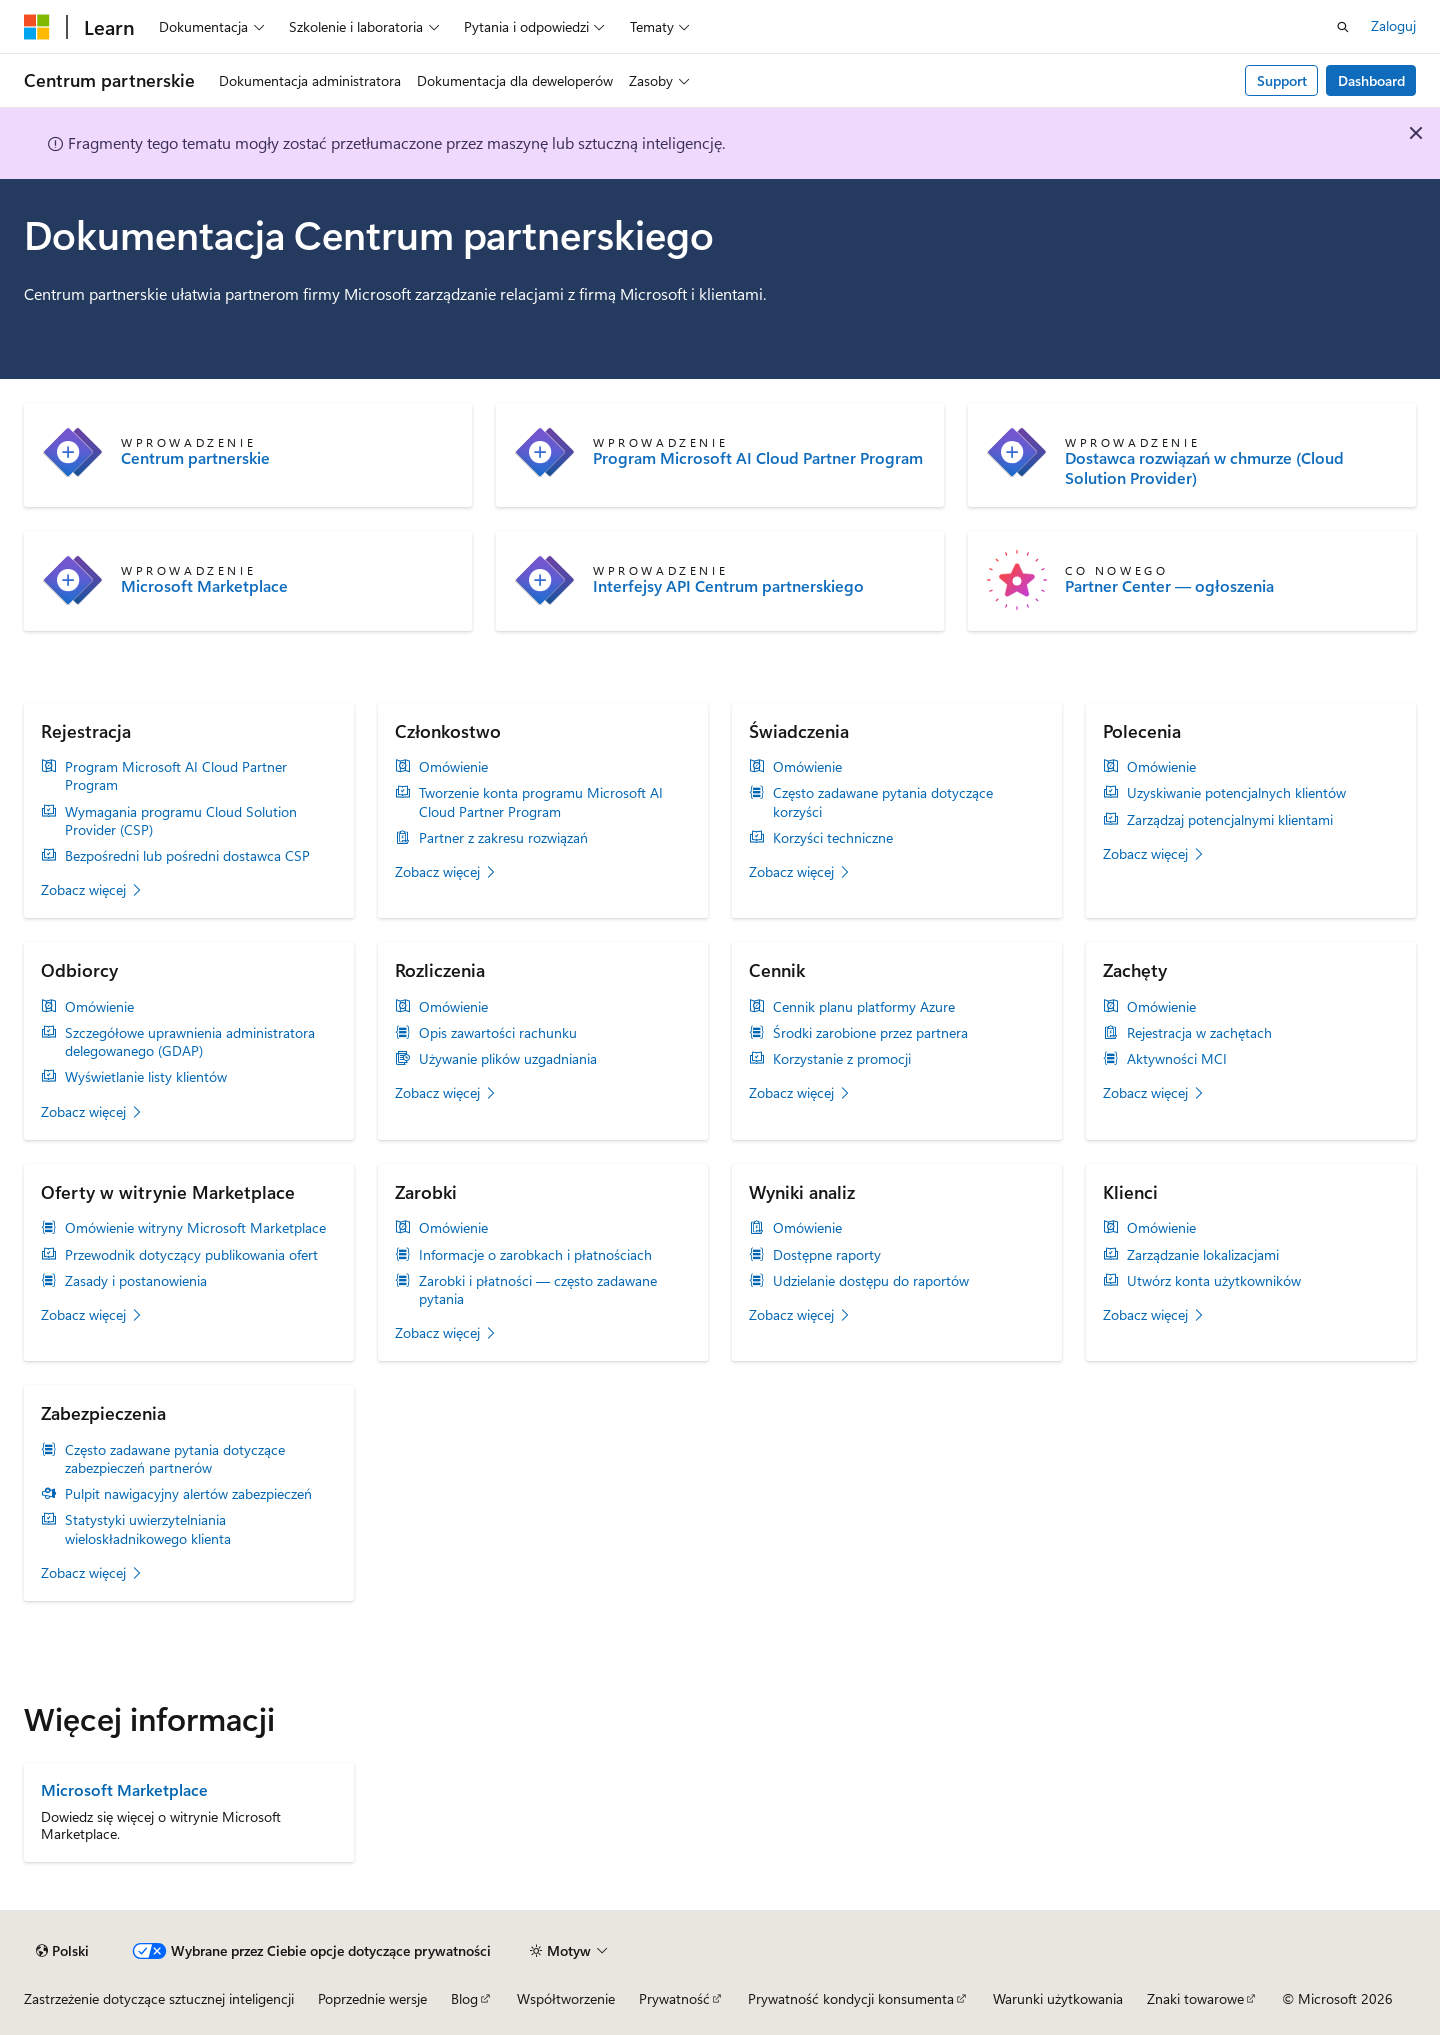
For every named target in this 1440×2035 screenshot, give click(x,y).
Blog (464, 1998)
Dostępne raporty (827, 1255)
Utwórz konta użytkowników (1214, 1281)
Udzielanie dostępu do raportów (871, 1281)
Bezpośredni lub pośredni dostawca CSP (187, 856)
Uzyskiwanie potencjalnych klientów (1236, 793)
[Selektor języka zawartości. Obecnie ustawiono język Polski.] (62, 1951)
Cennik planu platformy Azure (864, 1007)
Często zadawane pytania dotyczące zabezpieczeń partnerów (175, 1459)
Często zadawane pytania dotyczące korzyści (883, 802)
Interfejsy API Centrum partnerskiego (728, 586)
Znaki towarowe (1195, 1998)
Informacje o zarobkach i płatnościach (535, 1255)
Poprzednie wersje (372, 1998)
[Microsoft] (37, 27)
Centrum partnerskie (195, 458)
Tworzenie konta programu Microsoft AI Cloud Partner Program (541, 802)
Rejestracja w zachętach (1199, 1033)
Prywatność (674, 1998)
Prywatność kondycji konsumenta (851, 1998)
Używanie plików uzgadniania (508, 1059)
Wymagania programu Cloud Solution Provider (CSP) (181, 821)
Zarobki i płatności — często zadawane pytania (538, 1290)
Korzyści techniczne (833, 838)
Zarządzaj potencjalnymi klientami (1230, 820)
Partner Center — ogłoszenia (1169, 586)
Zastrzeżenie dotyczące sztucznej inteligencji (159, 1998)
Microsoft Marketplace (204, 586)
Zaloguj (1393, 25)
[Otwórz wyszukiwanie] (1343, 27)
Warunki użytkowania (1058, 1998)
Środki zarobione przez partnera (870, 1033)
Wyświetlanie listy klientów (146, 1077)
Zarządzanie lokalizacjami (1203, 1255)
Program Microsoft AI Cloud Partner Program (758, 458)
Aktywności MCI (1177, 1059)
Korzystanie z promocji (842, 1059)
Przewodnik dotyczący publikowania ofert (191, 1255)
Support (1282, 80)
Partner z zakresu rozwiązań (503, 838)
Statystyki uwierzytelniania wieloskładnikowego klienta (148, 1529)
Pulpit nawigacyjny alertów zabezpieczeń (188, 1494)
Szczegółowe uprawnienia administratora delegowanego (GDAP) (190, 1042)
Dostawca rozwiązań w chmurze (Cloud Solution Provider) (1204, 468)
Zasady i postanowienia (136, 1281)
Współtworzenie (566, 1998)
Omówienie (453, 767)
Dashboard (1371, 80)
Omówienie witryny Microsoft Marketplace (195, 1228)
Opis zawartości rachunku (498, 1033)
